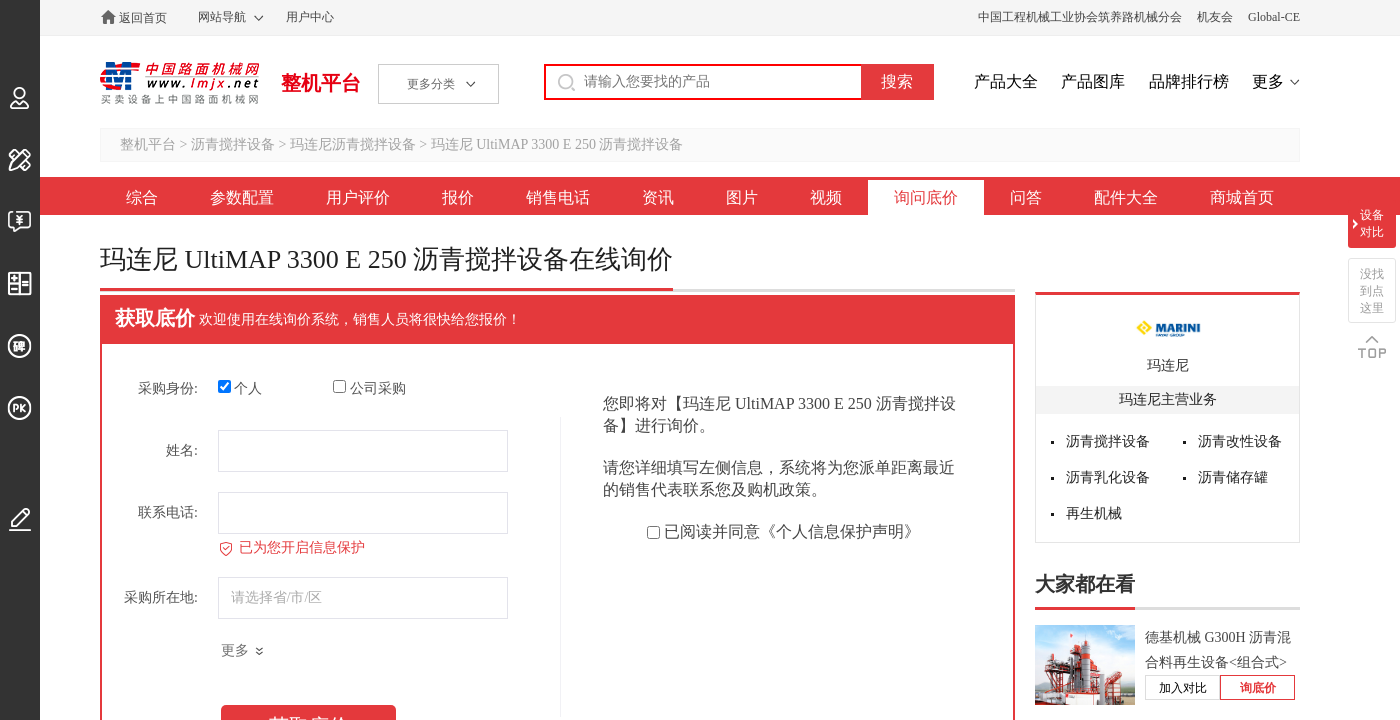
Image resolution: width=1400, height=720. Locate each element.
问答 (1026, 197)
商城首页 (1242, 197)
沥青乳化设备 (1108, 477)
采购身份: (168, 388)
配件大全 (1126, 197)
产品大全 (1006, 81)
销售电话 (558, 197)
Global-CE (1274, 17)
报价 (458, 197)
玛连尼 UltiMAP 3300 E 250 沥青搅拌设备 (557, 144)
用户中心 (310, 17)
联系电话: (168, 512)
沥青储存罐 (1233, 477)
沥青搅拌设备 (233, 144)
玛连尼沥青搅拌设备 (353, 144)
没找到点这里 (1372, 291)
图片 (742, 197)
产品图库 (1093, 81)
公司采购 (369, 388)
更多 (1268, 81)
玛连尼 (1168, 365)
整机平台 (321, 83)
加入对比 (1183, 688)
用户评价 (358, 197)
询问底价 (926, 197)
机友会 (1215, 17)
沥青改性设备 (1240, 441)
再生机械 (1094, 513)
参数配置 (242, 197)
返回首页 (143, 18)
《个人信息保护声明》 (840, 531)
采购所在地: (161, 597)
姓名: (182, 450)
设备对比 (1372, 223)
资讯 (658, 197)
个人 (240, 388)
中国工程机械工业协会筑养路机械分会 (1080, 17)
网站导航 (222, 17)
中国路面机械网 (179, 83)
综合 (142, 197)
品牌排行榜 (1189, 81)
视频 (826, 197)
